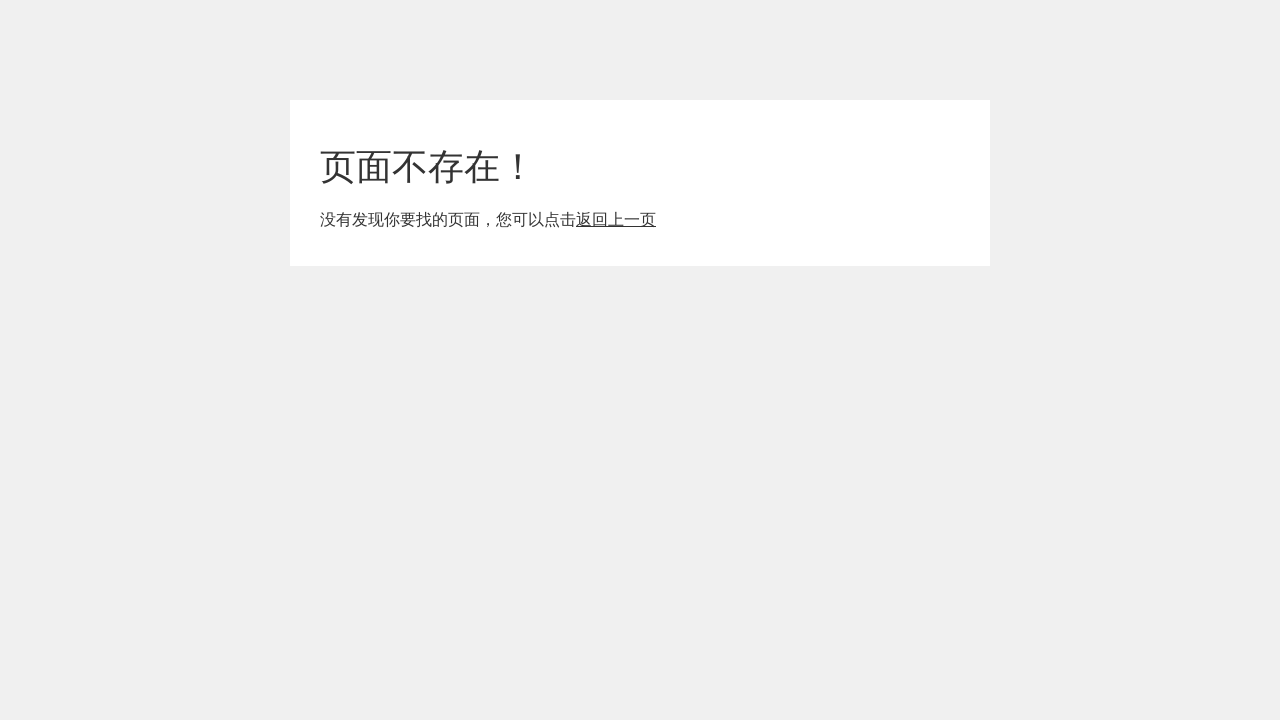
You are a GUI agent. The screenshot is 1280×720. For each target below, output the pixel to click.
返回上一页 (616, 219)
